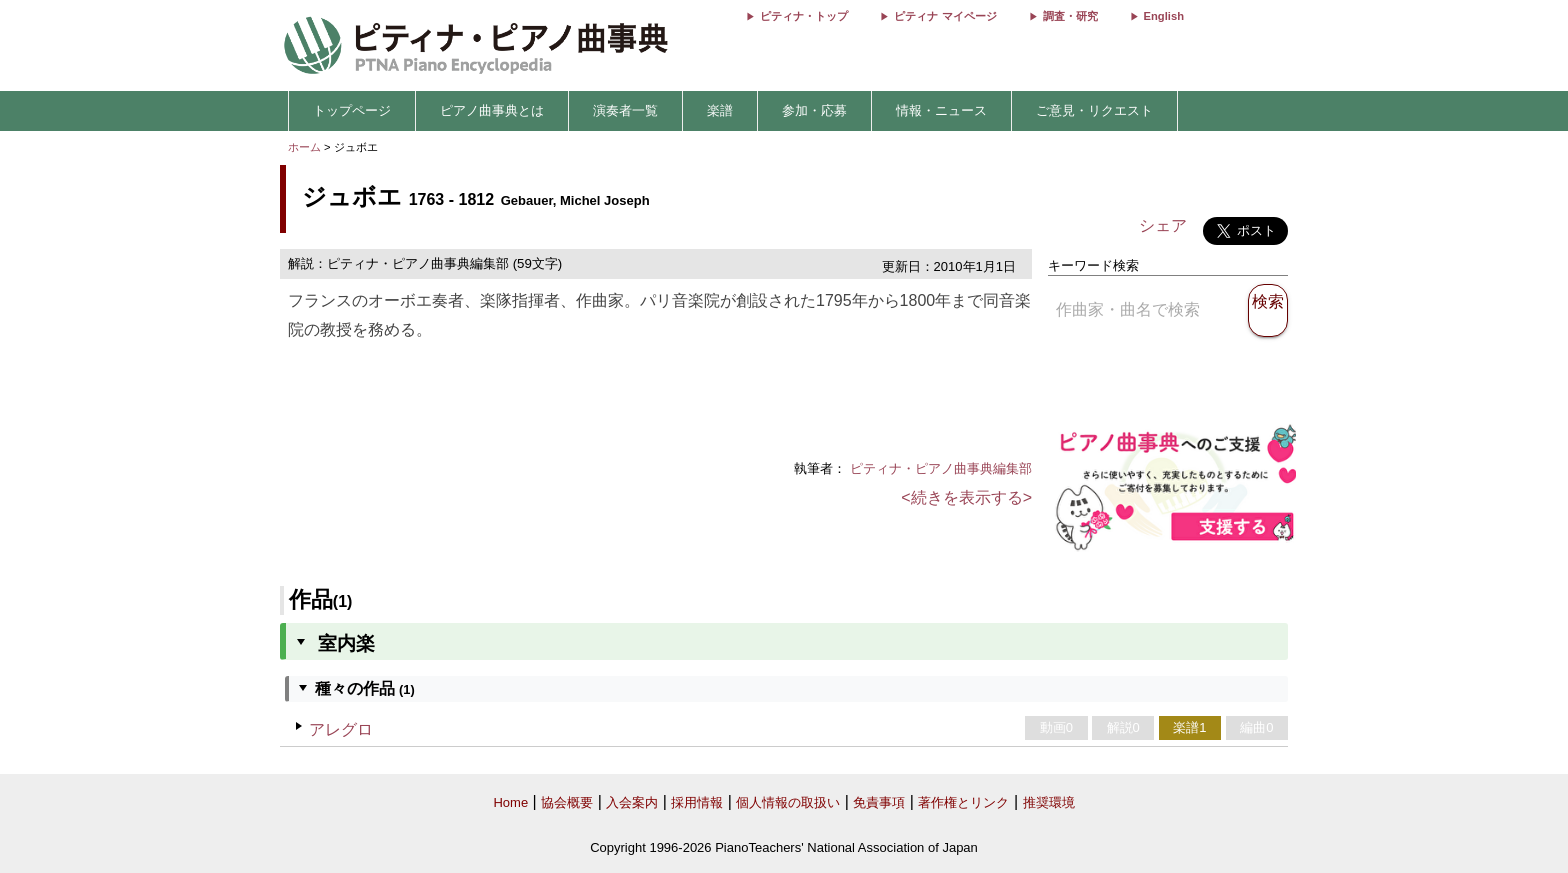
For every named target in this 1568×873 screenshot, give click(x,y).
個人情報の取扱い (788, 802)
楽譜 (720, 110)
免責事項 (879, 802)
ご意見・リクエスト (1094, 110)
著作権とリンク (963, 802)
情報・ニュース (941, 110)
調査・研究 (1070, 16)
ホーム (304, 147)
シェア (1163, 225)
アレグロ (341, 729)
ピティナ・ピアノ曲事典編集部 (941, 468)
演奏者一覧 (625, 110)
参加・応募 (814, 110)
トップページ (352, 110)
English (1164, 16)
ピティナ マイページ (945, 16)
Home (510, 802)
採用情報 (697, 802)
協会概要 (567, 802)
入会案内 (632, 802)
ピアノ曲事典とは (492, 110)
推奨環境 (1049, 802)
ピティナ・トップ (804, 16)
